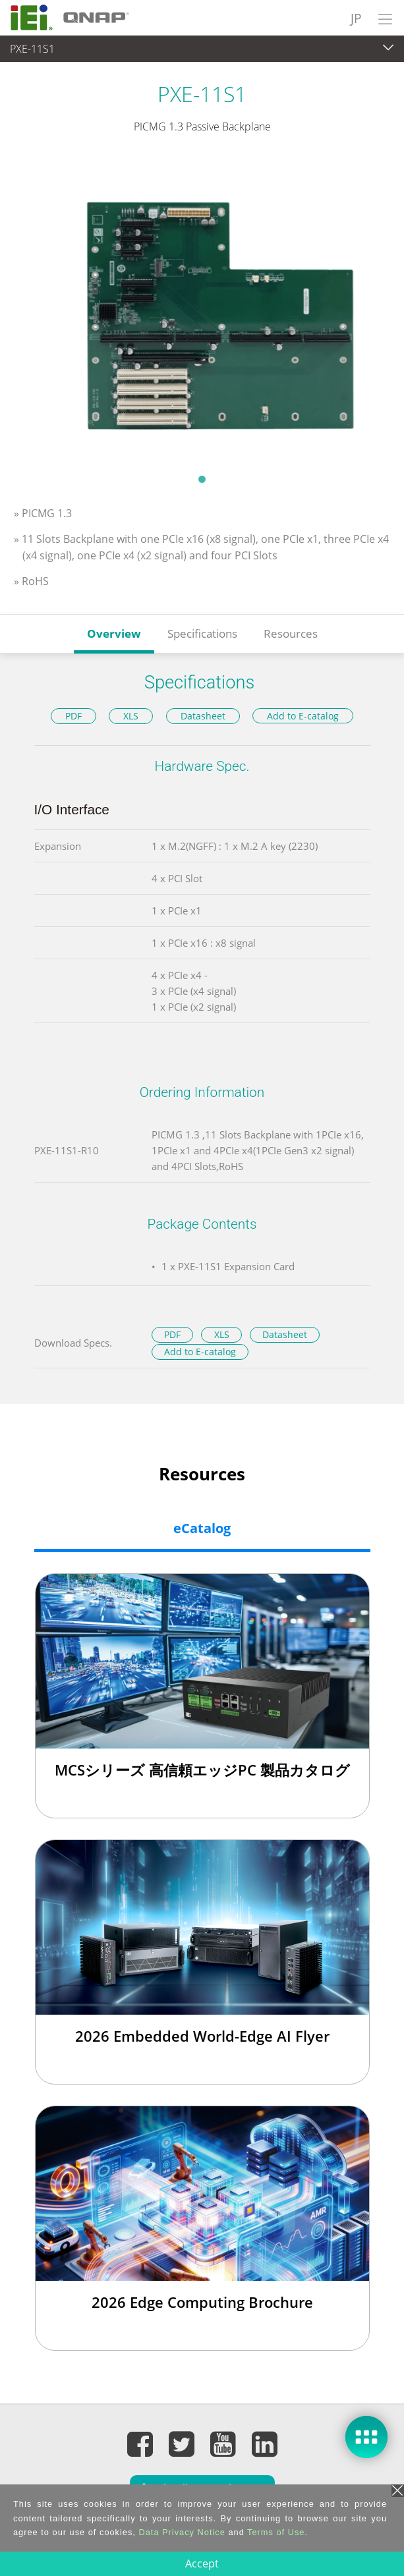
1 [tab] (202, 479)
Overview (114, 633)
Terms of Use (275, 2532)
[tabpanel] (202, 312)
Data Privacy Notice (181, 2532)
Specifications (202, 633)
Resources (291, 633)
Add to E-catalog (303, 716)
